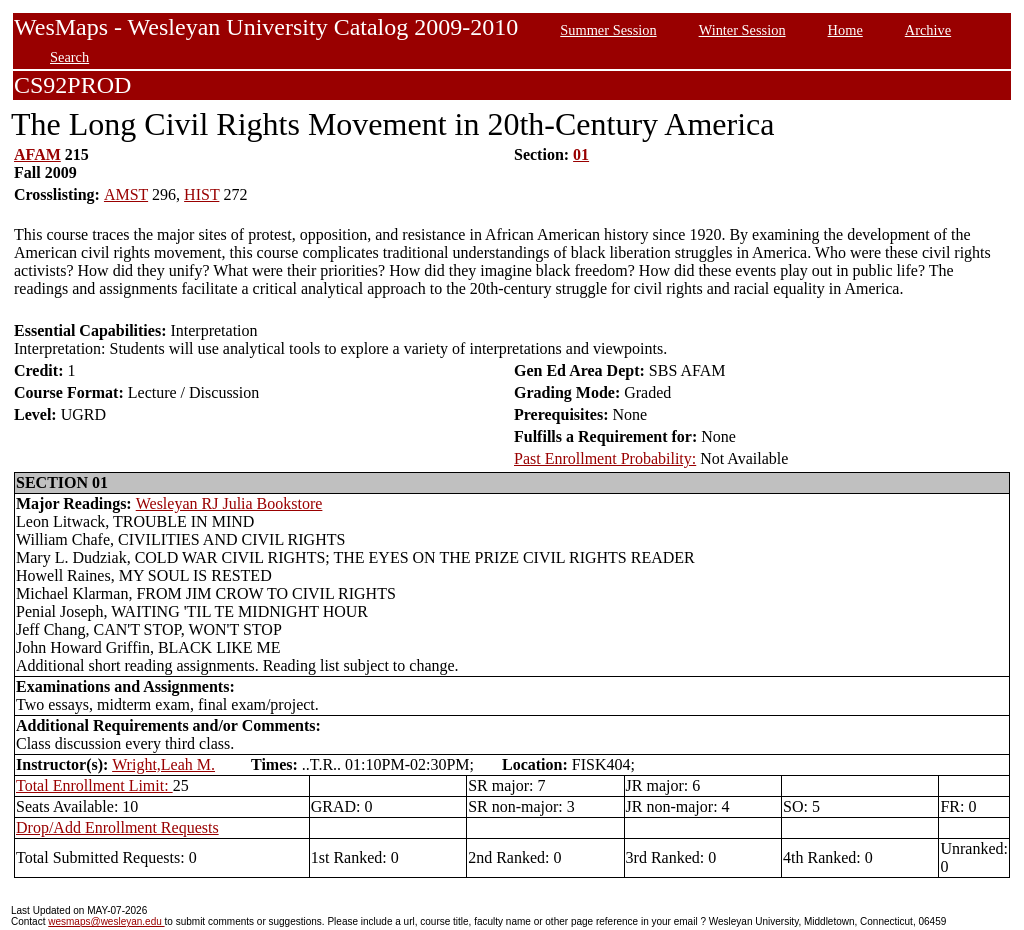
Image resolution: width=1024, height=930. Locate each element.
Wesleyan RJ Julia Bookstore (229, 503)
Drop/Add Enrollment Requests (117, 827)
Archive (928, 30)
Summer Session (608, 30)
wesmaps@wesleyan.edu (106, 921)
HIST (201, 194)
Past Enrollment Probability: (605, 458)
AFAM (37, 154)
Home (845, 30)
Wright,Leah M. (163, 764)
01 (581, 154)
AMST (126, 194)
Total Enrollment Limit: (94, 785)
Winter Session (742, 30)
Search (69, 57)
